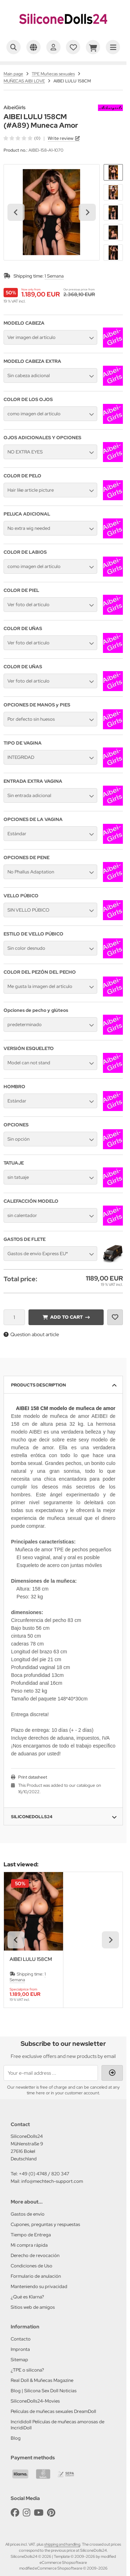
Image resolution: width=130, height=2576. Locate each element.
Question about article (31, 1334)
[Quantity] (14, 1317)
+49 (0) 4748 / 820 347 (44, 2174)
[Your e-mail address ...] (51, 2073)
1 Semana (54, 276)
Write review (60, 138)
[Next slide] (87, 212)
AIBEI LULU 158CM (31, 1959)
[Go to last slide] (16, 212)
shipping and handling (62, 2544)
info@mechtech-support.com (52, 2181)
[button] (113, 172)
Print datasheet (32, 1777)
